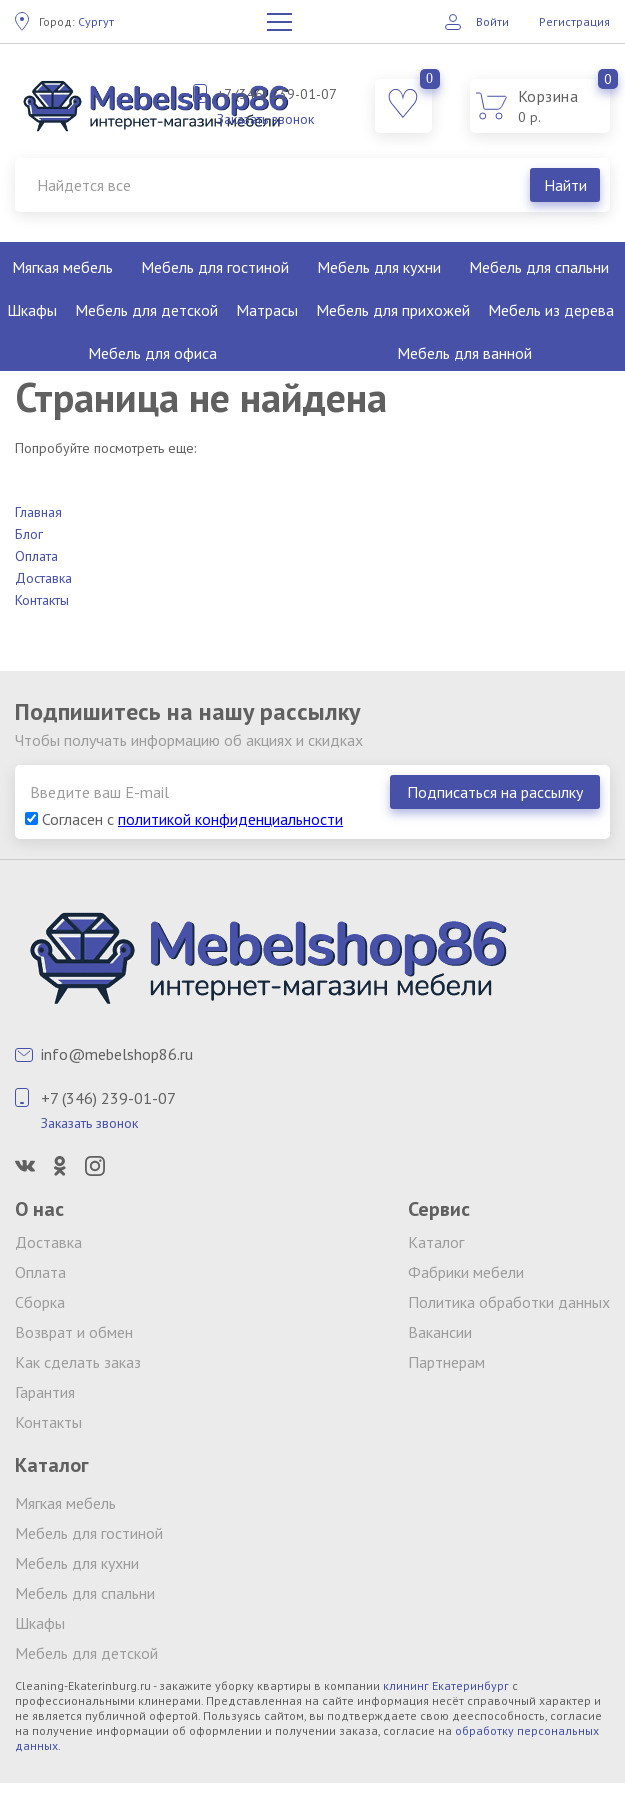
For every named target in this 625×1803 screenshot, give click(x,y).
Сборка (40, 1302)
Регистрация (574, 21)
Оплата (36, 556)
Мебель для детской (146, 310)
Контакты (42, 600)
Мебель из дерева (551, 310)
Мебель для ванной (464, 353)
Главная (38, 512)
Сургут (76, 21)
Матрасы (267, 310)
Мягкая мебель (62, 267)
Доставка (43, 578)
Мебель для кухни (379, 267)
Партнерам (446, 1362)
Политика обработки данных (509, 1302)
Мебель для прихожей (393, 310)
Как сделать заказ (78, 1362)
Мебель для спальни (539, 267)
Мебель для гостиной (215, 267)
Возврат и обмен (74, 1332)
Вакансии (440, 1332)
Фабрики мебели (466, 1272)
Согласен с (184, 819)
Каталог (436, 1242)
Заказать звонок (265, 119)
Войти (492, 21)
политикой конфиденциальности (230, 819)
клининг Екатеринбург (446, 1685)
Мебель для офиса (152, 353)
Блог (29, 534)
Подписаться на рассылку (495, 792)
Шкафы (32, 310)
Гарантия (45, 1392)
